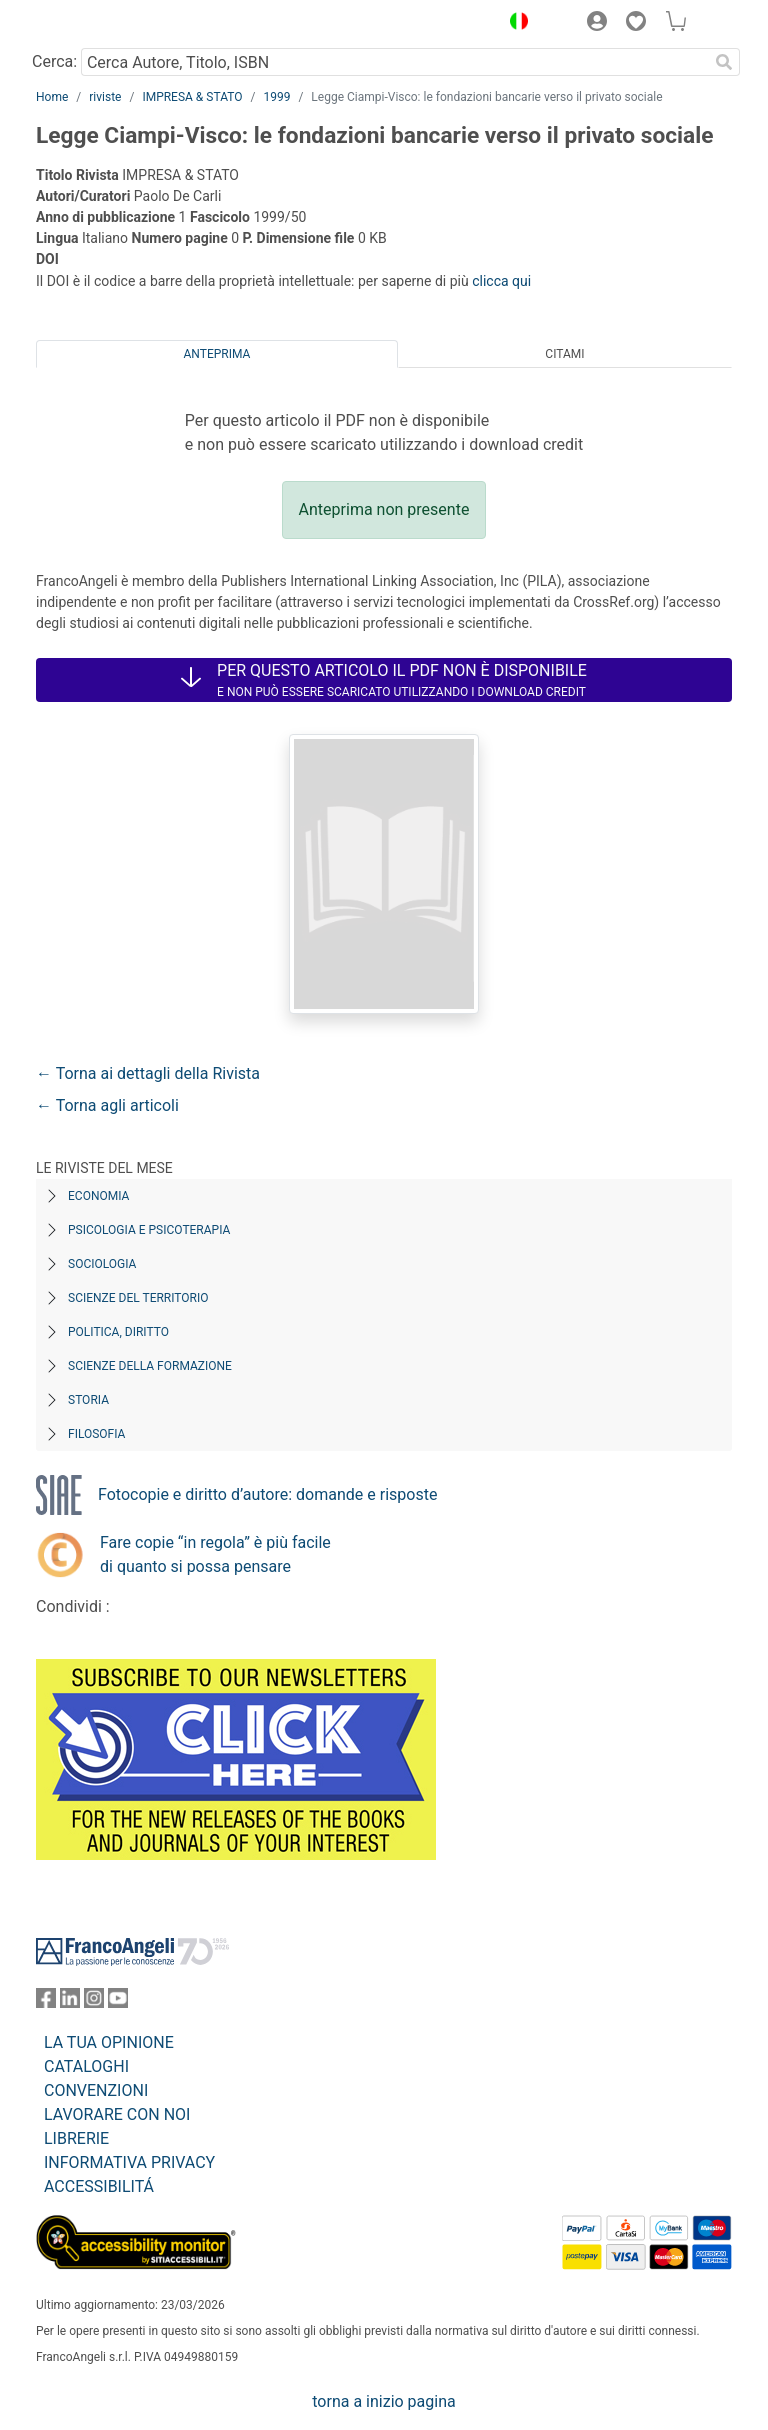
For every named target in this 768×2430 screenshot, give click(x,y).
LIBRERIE (76, 2138)
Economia (98, 1196)
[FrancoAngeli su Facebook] (46, 2002)
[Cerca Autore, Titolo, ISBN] (394, 62)
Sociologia (102, 1264)
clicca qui (501, 281)
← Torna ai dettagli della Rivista (148, 1073)
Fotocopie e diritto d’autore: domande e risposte (267, 1494)
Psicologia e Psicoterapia (149, 1230)
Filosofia (96, 1434)
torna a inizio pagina (383, 2401)
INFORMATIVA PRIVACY (129, 2162)
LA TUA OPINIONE (109, 2042)
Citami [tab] (564, 354)
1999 (276, 97)
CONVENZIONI (96, 2090)
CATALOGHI (86, 2066)
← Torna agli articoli (107, 1105)
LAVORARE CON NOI (117, 2114)
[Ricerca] (724, 62)
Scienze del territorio (138, 1298)
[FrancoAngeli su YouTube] (118, 2002)
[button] (514, 24)
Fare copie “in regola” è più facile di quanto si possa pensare (215, 1554)
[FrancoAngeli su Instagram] (94, 2002)
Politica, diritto (118, 1332)
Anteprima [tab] (217, 354)
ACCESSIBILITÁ (99, 2186)
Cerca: (54, 61)
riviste (105, 97)
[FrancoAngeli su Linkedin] (70, 2002)
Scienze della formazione (150, 1366)
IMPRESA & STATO (192, 97)
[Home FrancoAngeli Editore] (104, 24)
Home (52, 97)
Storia (88, 1400)
